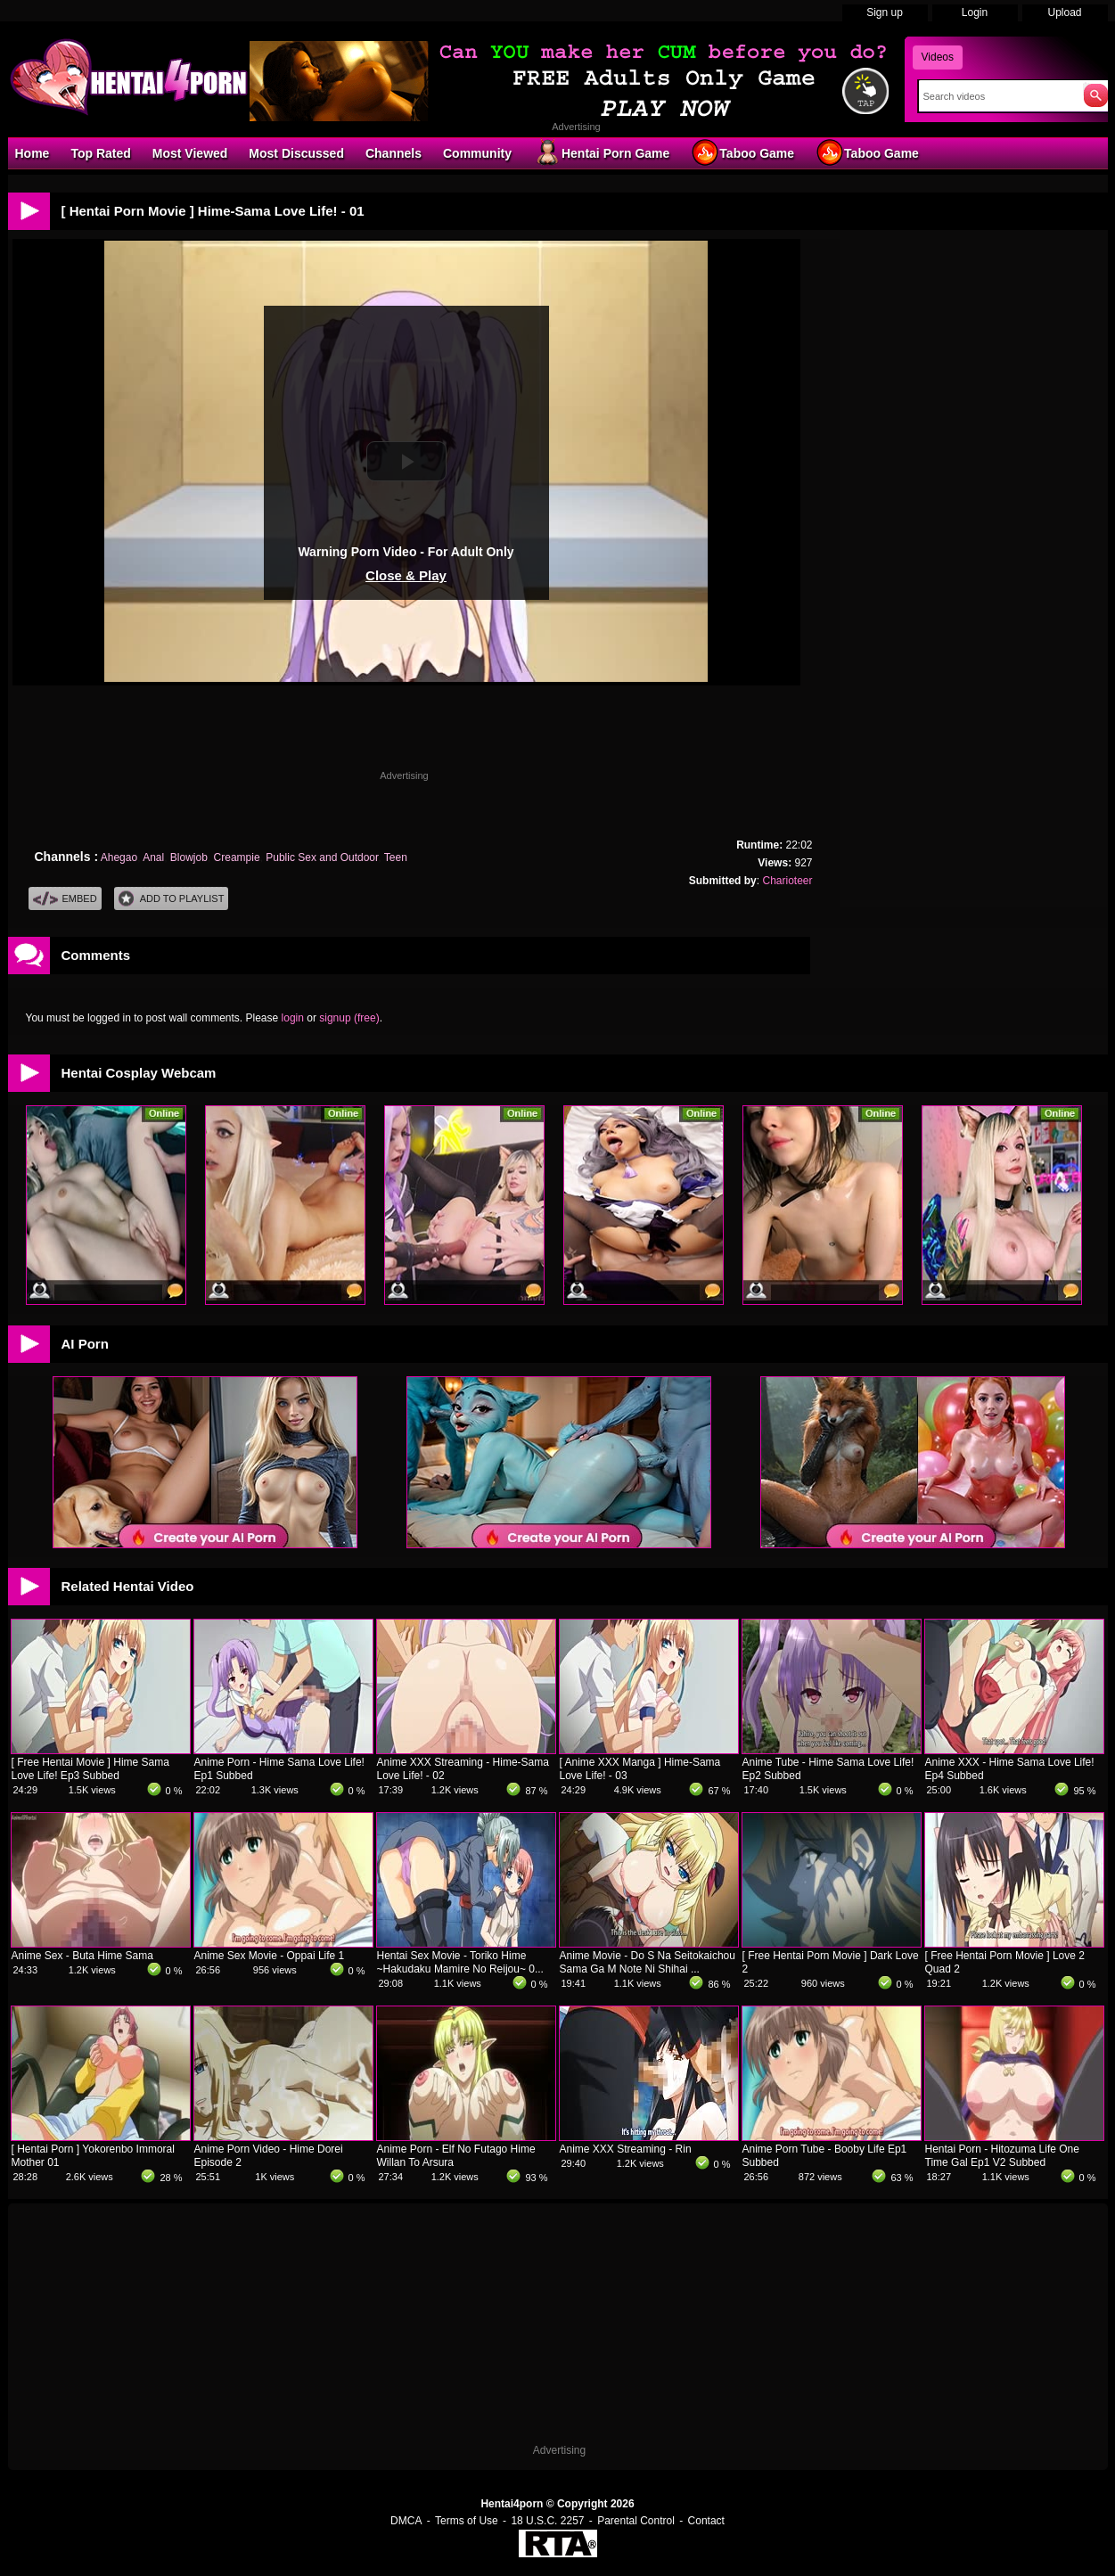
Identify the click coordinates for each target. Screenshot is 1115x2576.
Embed (65, 899)
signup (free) (349, 1018)
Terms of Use (466, 2520)
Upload (1064, 12)
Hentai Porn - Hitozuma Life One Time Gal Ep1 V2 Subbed (1002, 2156)
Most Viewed (190, 153)
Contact (706, 2520)
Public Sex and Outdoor (322, 857)
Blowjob (189, 857)
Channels (393, 153)
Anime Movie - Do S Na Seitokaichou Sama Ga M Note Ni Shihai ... (647, 1962)
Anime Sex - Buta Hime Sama (82, 1955)
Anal (153, 857)
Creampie (237, 857)
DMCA (406, 2520)
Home (32, 153)
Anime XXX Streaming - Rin (626, 2149)
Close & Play (406, 575)
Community (477, 153)
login (293, 1018)
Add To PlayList (172, 899)
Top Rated (100, 153)
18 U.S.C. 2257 (547, 2520)
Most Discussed (296, 153)
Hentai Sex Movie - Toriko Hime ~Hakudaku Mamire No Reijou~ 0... (460, 1962)
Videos (938, 57)
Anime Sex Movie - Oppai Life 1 (269, 1955)
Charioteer (787, 880)
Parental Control (636, 2520)
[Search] (997, 96)
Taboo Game (742, 152)
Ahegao (119, 857)
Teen (395, 857)
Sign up (884, 12)
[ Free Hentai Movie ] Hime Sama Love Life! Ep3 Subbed (90, 1769)
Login (975, 12)
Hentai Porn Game (601, 152)
